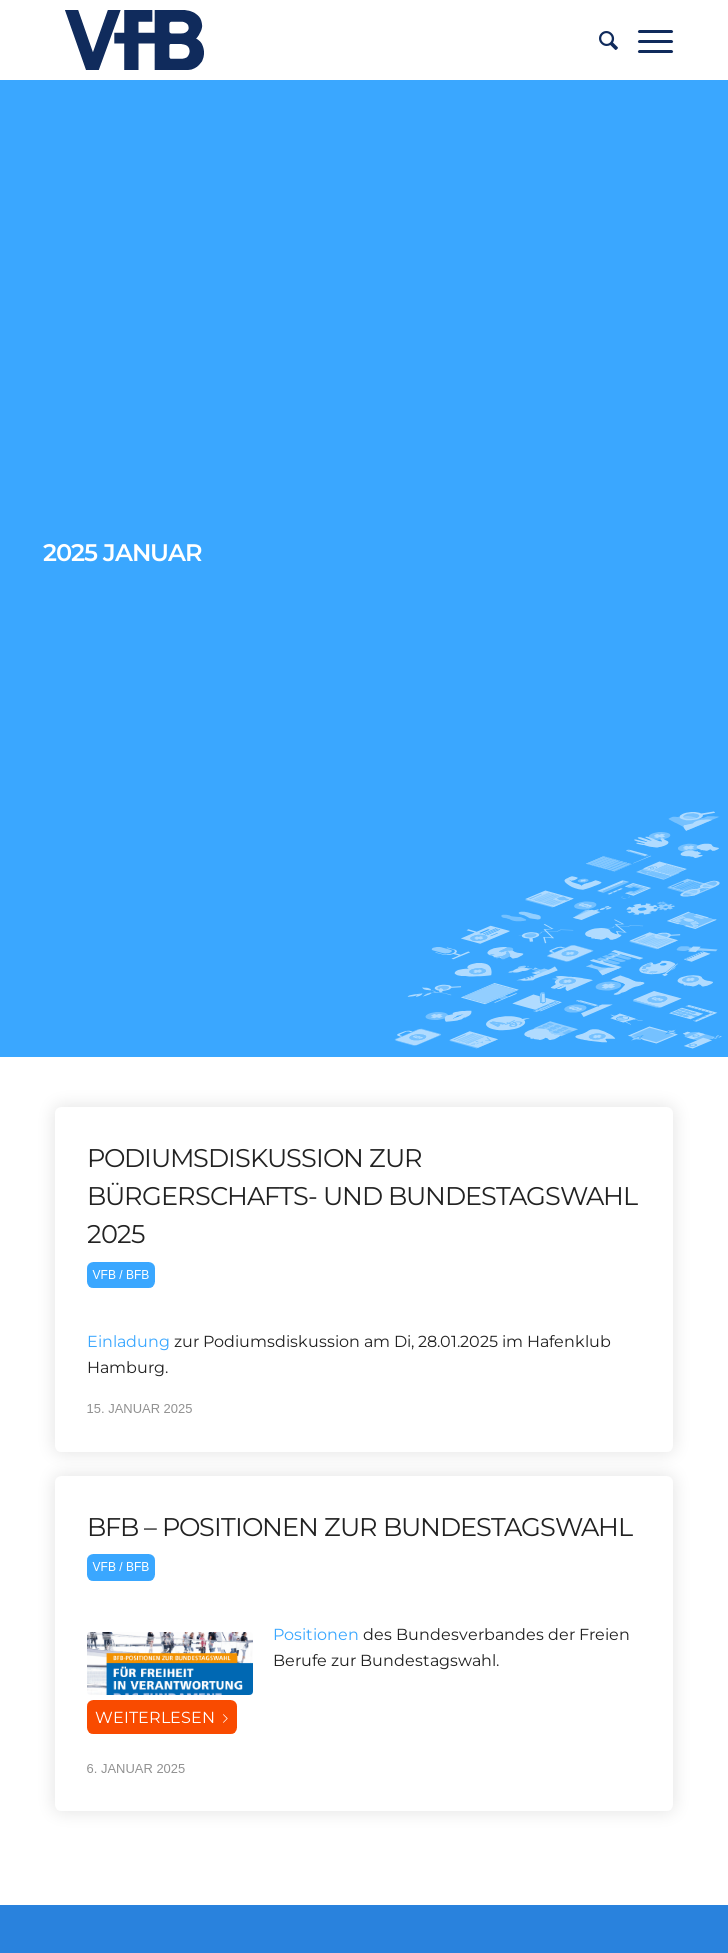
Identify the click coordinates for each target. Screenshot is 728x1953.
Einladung (128, 1341)
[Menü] (645, 40)
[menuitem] (598, 40)
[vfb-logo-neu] (302, 40)
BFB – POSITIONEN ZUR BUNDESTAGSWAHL (359, 1526)
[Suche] (598, 40)
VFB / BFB (121, 1275)
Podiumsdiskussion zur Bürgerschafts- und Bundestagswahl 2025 (362, 1196)
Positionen (316, 1634)
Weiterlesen (165, 1717)
